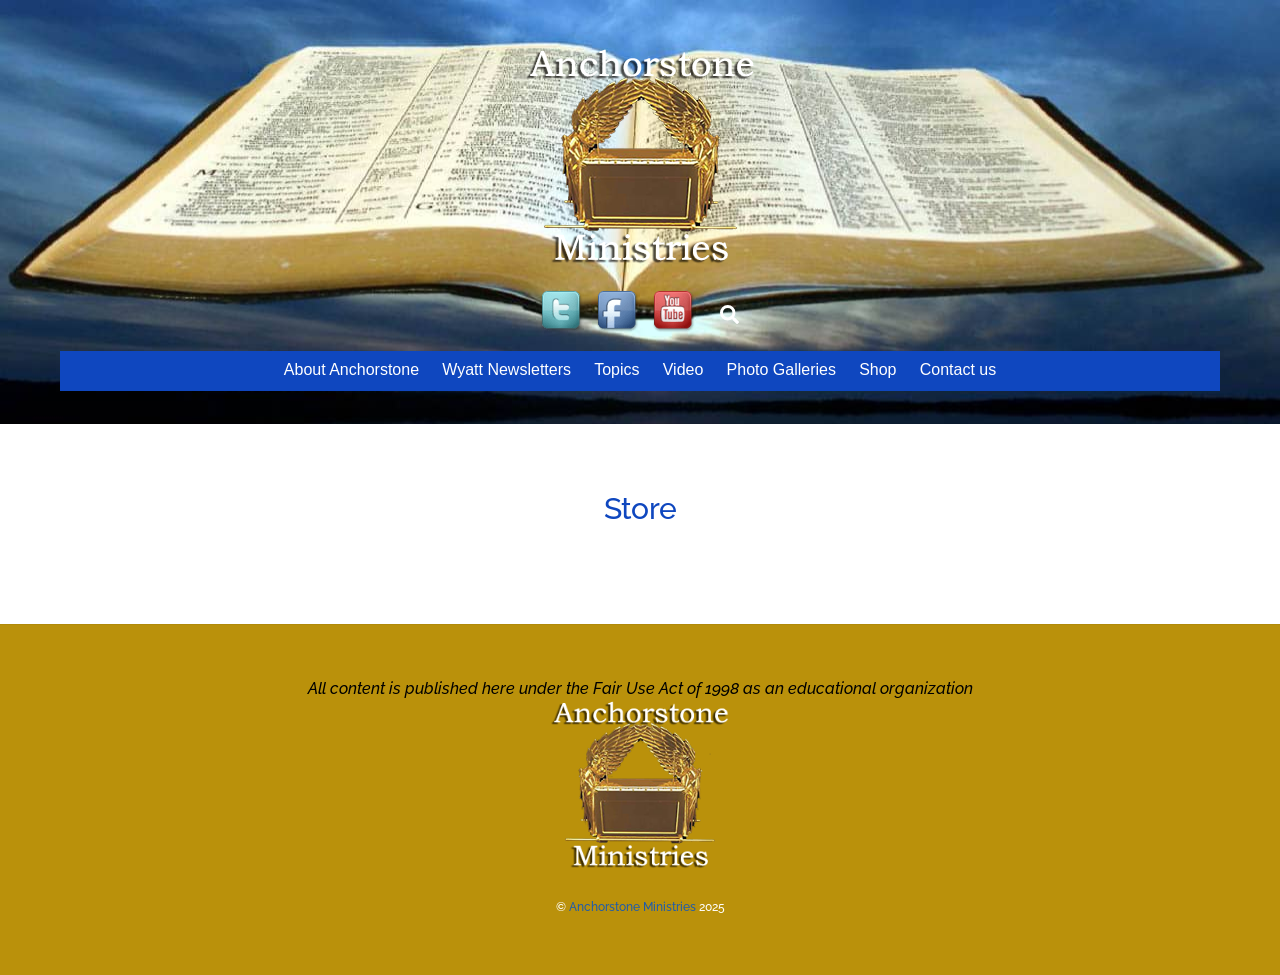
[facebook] (619, 311)
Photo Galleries (781, 369)
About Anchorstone (351, 369)
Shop (877, 369)
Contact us (958, 369)
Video (683, 369)
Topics (616, 369)
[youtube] (675, 311)
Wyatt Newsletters (506, 369)
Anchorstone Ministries (632, 906)
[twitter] (563, 311)
